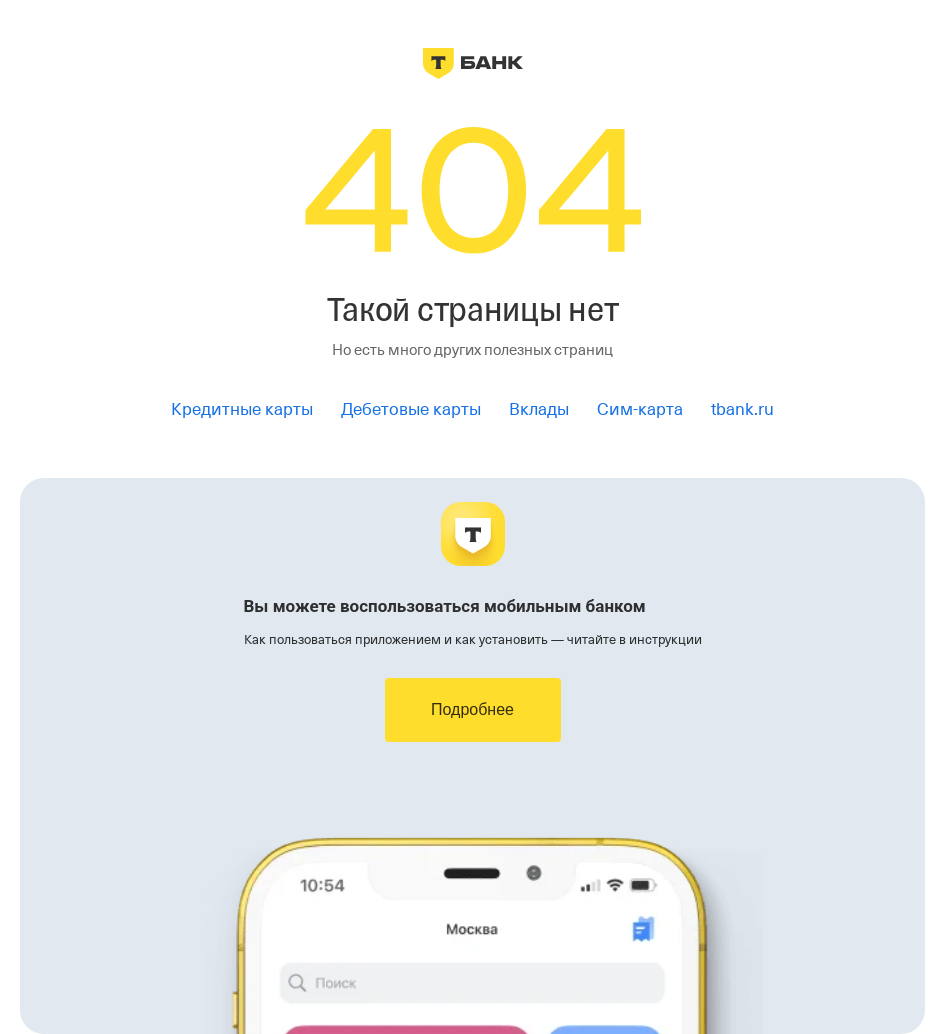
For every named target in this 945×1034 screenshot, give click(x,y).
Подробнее (472, 709)
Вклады (539, 409)
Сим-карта (640, 409)
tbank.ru (742, 409)
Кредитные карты (242, 409)
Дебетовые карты (411, 409)
